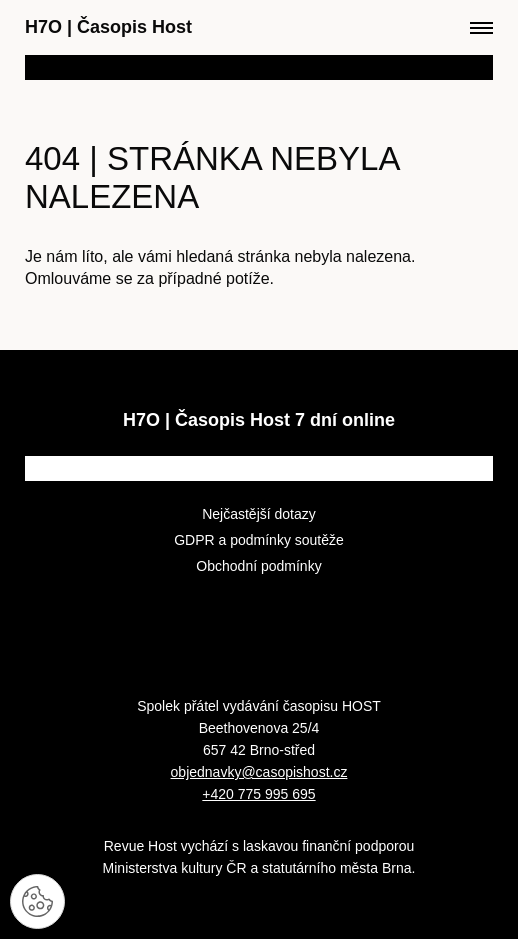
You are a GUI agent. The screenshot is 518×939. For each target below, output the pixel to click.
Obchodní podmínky (258, 566)
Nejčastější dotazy (259, 514)
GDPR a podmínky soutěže (259, 540)
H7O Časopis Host (108, 27)
